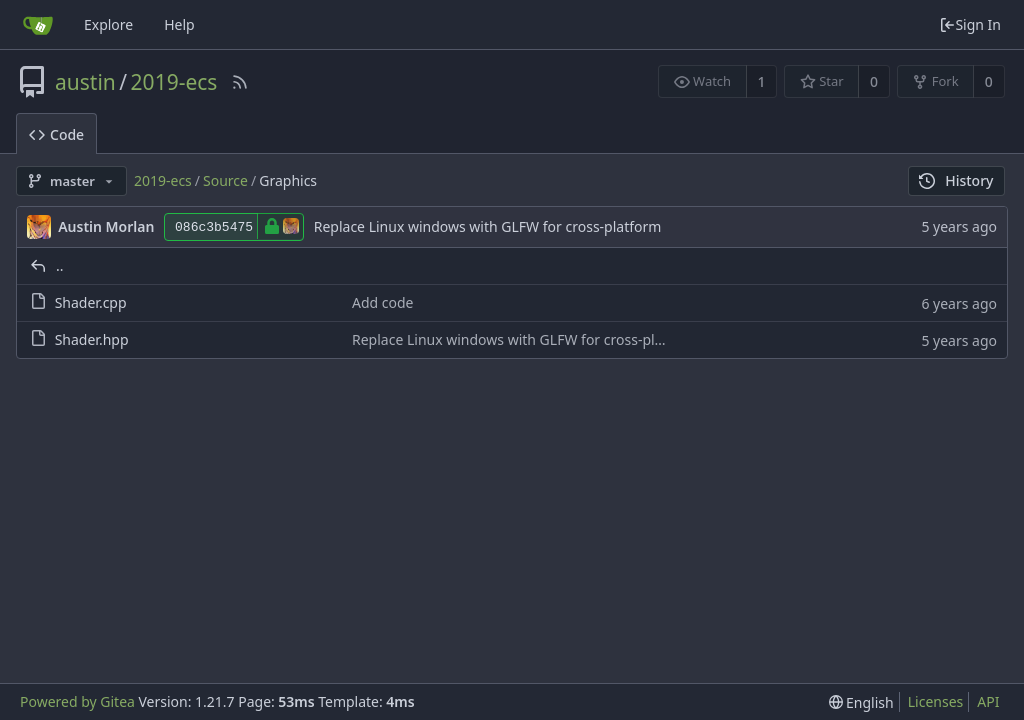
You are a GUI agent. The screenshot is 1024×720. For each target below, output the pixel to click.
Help (179, 24)
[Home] (38, 25)
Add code (383, 302)
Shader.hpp (92, 339)
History (956, 180)
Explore (108, 24)
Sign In (970, 24)
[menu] (861, 702)
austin (85, 82)
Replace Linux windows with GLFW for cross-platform (488, 226)
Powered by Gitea (77, 701)
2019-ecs (174, 82)
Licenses (936, 701)
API (988, 701)
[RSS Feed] (240, 82)
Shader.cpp (91, 302)
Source (225, 180)
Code (56, 134)
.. (60, 265)
